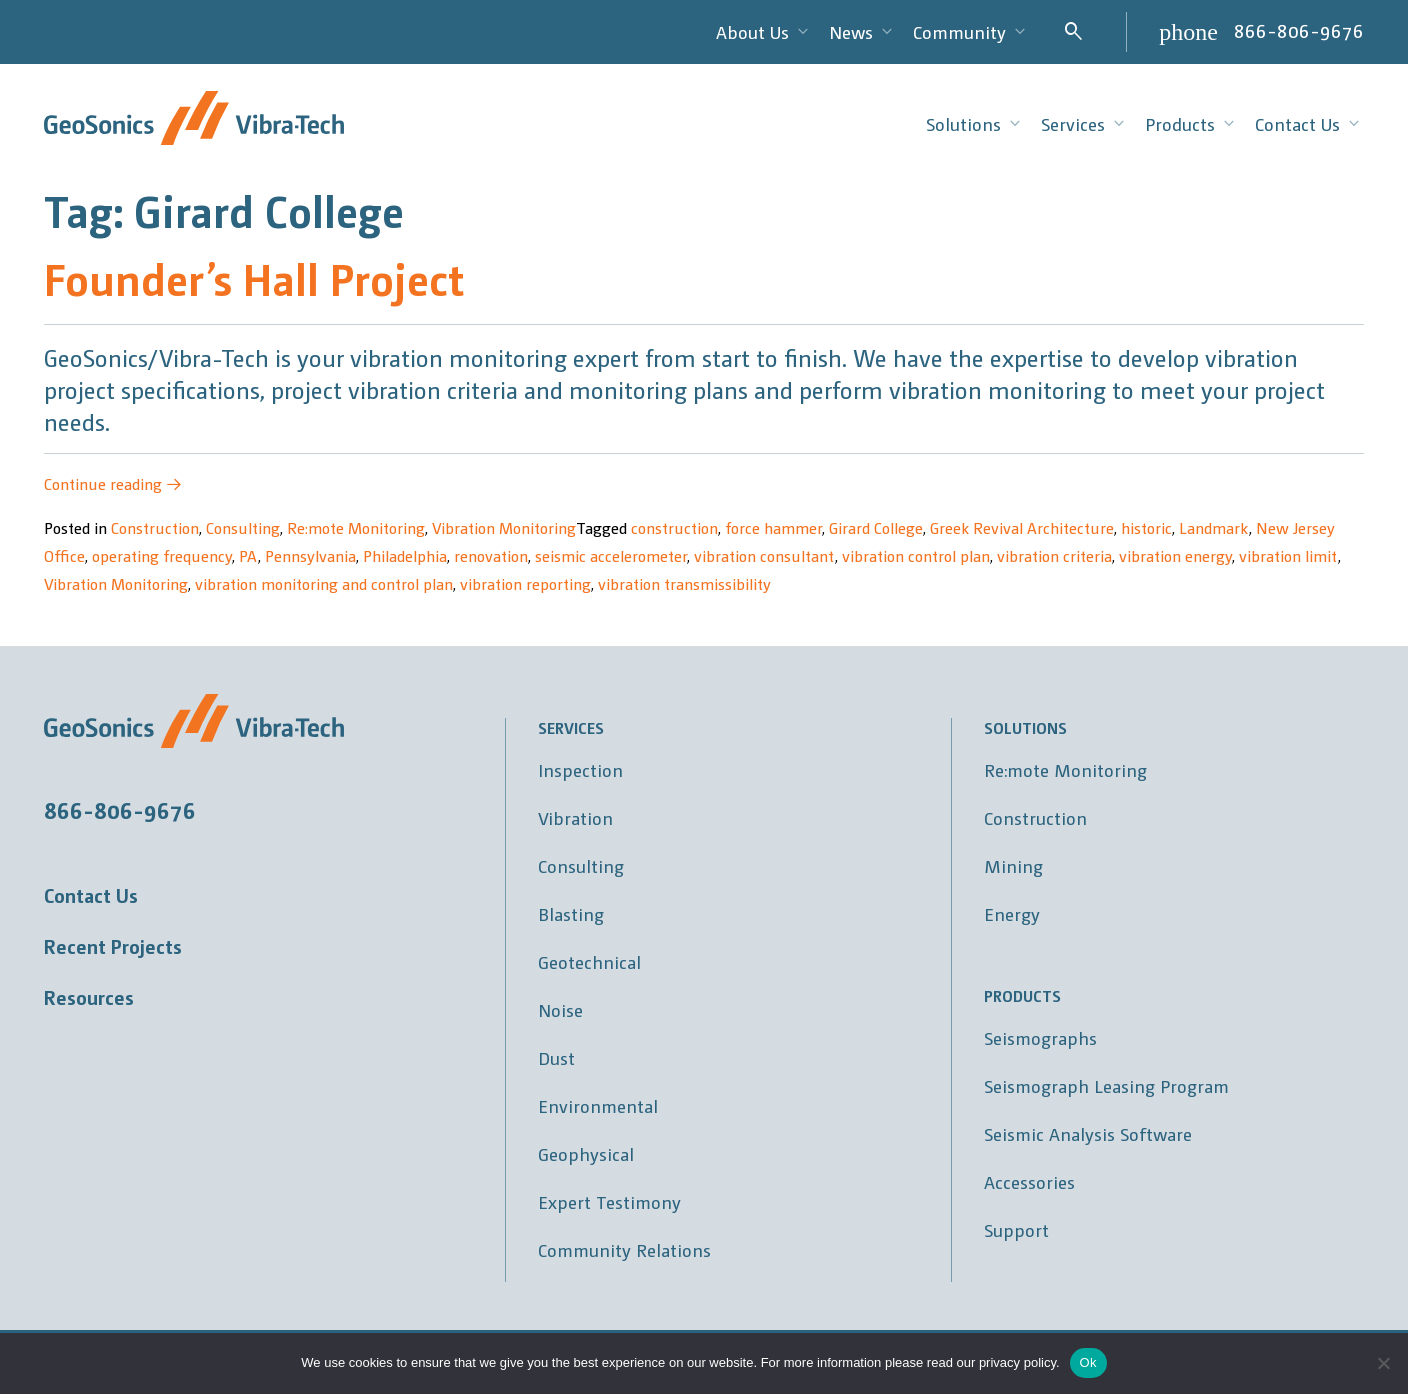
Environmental (598, 1105)
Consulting (243, 527)
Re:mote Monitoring (356, 527)
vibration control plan (916, 555)
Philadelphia (405, 555)
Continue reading (113, 483)
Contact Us (91, 895)
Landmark (1214, 527)
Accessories (1029, 1181)
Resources (89, 997)
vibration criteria (1054, 555)
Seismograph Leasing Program (1106, 1085)
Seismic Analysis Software (1088, 1133)
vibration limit (1288, 555)
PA (248, 555)
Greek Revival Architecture (1022, 527)
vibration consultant (764, 555)
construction (674, 527)
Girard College (876, 527)
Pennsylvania (310, 555)
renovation (491, 555)
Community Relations (624, 1249)
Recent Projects (113, 946)
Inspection (580, 769)
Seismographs (1040, 1037)
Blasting (571, 913)
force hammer (773, 527)
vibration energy (1175, 555)
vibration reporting (525, 583)
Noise (560, 1009)
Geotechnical (589, 961)
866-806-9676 (1299, 30)
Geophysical (586, 1153)
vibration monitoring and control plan (324, 583)
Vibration (575, 817)
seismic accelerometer (611, 555)
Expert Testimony (609, 1201)
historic (1146, 527)
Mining (1013, 865)
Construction (155, 527)
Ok (1088, 1362)
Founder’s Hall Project (254, 277)
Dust (556, 1057)
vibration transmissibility (684, 583)
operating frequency (162, 555)
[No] (1383, 1363)
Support (1016, 1229)
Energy (1012, 913)
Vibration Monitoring (504, 527)
